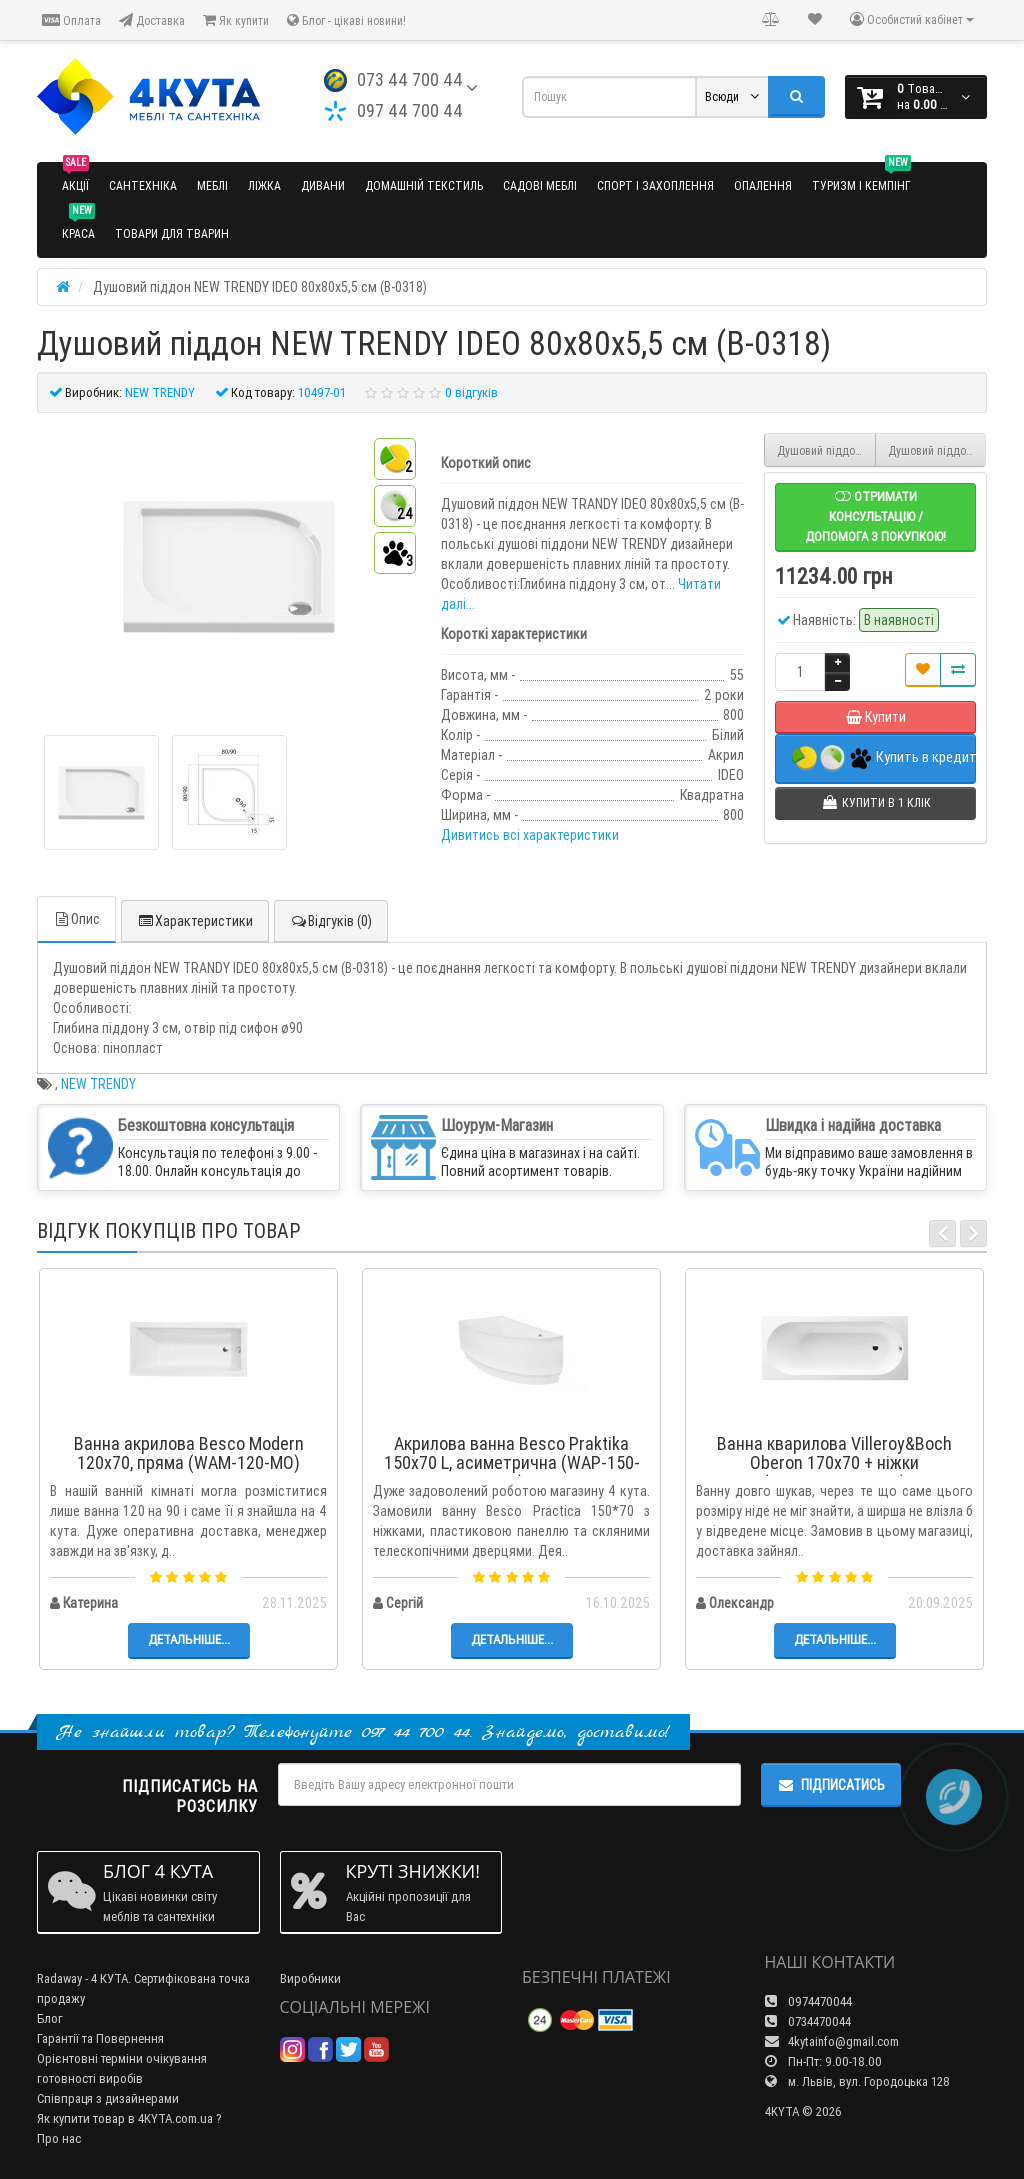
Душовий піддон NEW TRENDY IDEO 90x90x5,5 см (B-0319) (937, 450)
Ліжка (264, 185)
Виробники (310, 1978)
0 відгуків (471, 392)
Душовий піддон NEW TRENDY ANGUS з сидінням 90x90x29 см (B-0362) (826, 450)
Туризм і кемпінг (861, 177)
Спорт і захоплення (655, 185)
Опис (76, 919)
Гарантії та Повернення (100, 2038)
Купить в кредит (884, 758)
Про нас (59, 2138)
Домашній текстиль (424, 185)
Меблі (212, 185)
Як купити (236, 20)
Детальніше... (189, 1639)
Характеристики (195, 921)
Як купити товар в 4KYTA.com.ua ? (129, 2118)
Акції (75, 177)
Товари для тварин (172, 233)
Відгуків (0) (331, 921)
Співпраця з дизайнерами (108, 2098)
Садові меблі (540, 185)
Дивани (323, 185)
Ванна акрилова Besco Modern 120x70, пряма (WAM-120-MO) (189, 1453)
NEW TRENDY (98, 1084)
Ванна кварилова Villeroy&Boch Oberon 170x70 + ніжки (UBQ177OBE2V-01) (834, 1463)
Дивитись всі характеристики (530, 835)
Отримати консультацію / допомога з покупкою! (875, 516)
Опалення (763, 185)
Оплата (71, 20)
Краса (78, 225)
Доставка (152, 20)
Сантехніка (143, 185)
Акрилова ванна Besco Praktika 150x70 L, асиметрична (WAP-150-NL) (512, 1463)
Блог (50, 2018)
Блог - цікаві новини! (346, 20)
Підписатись (831, 1785)
